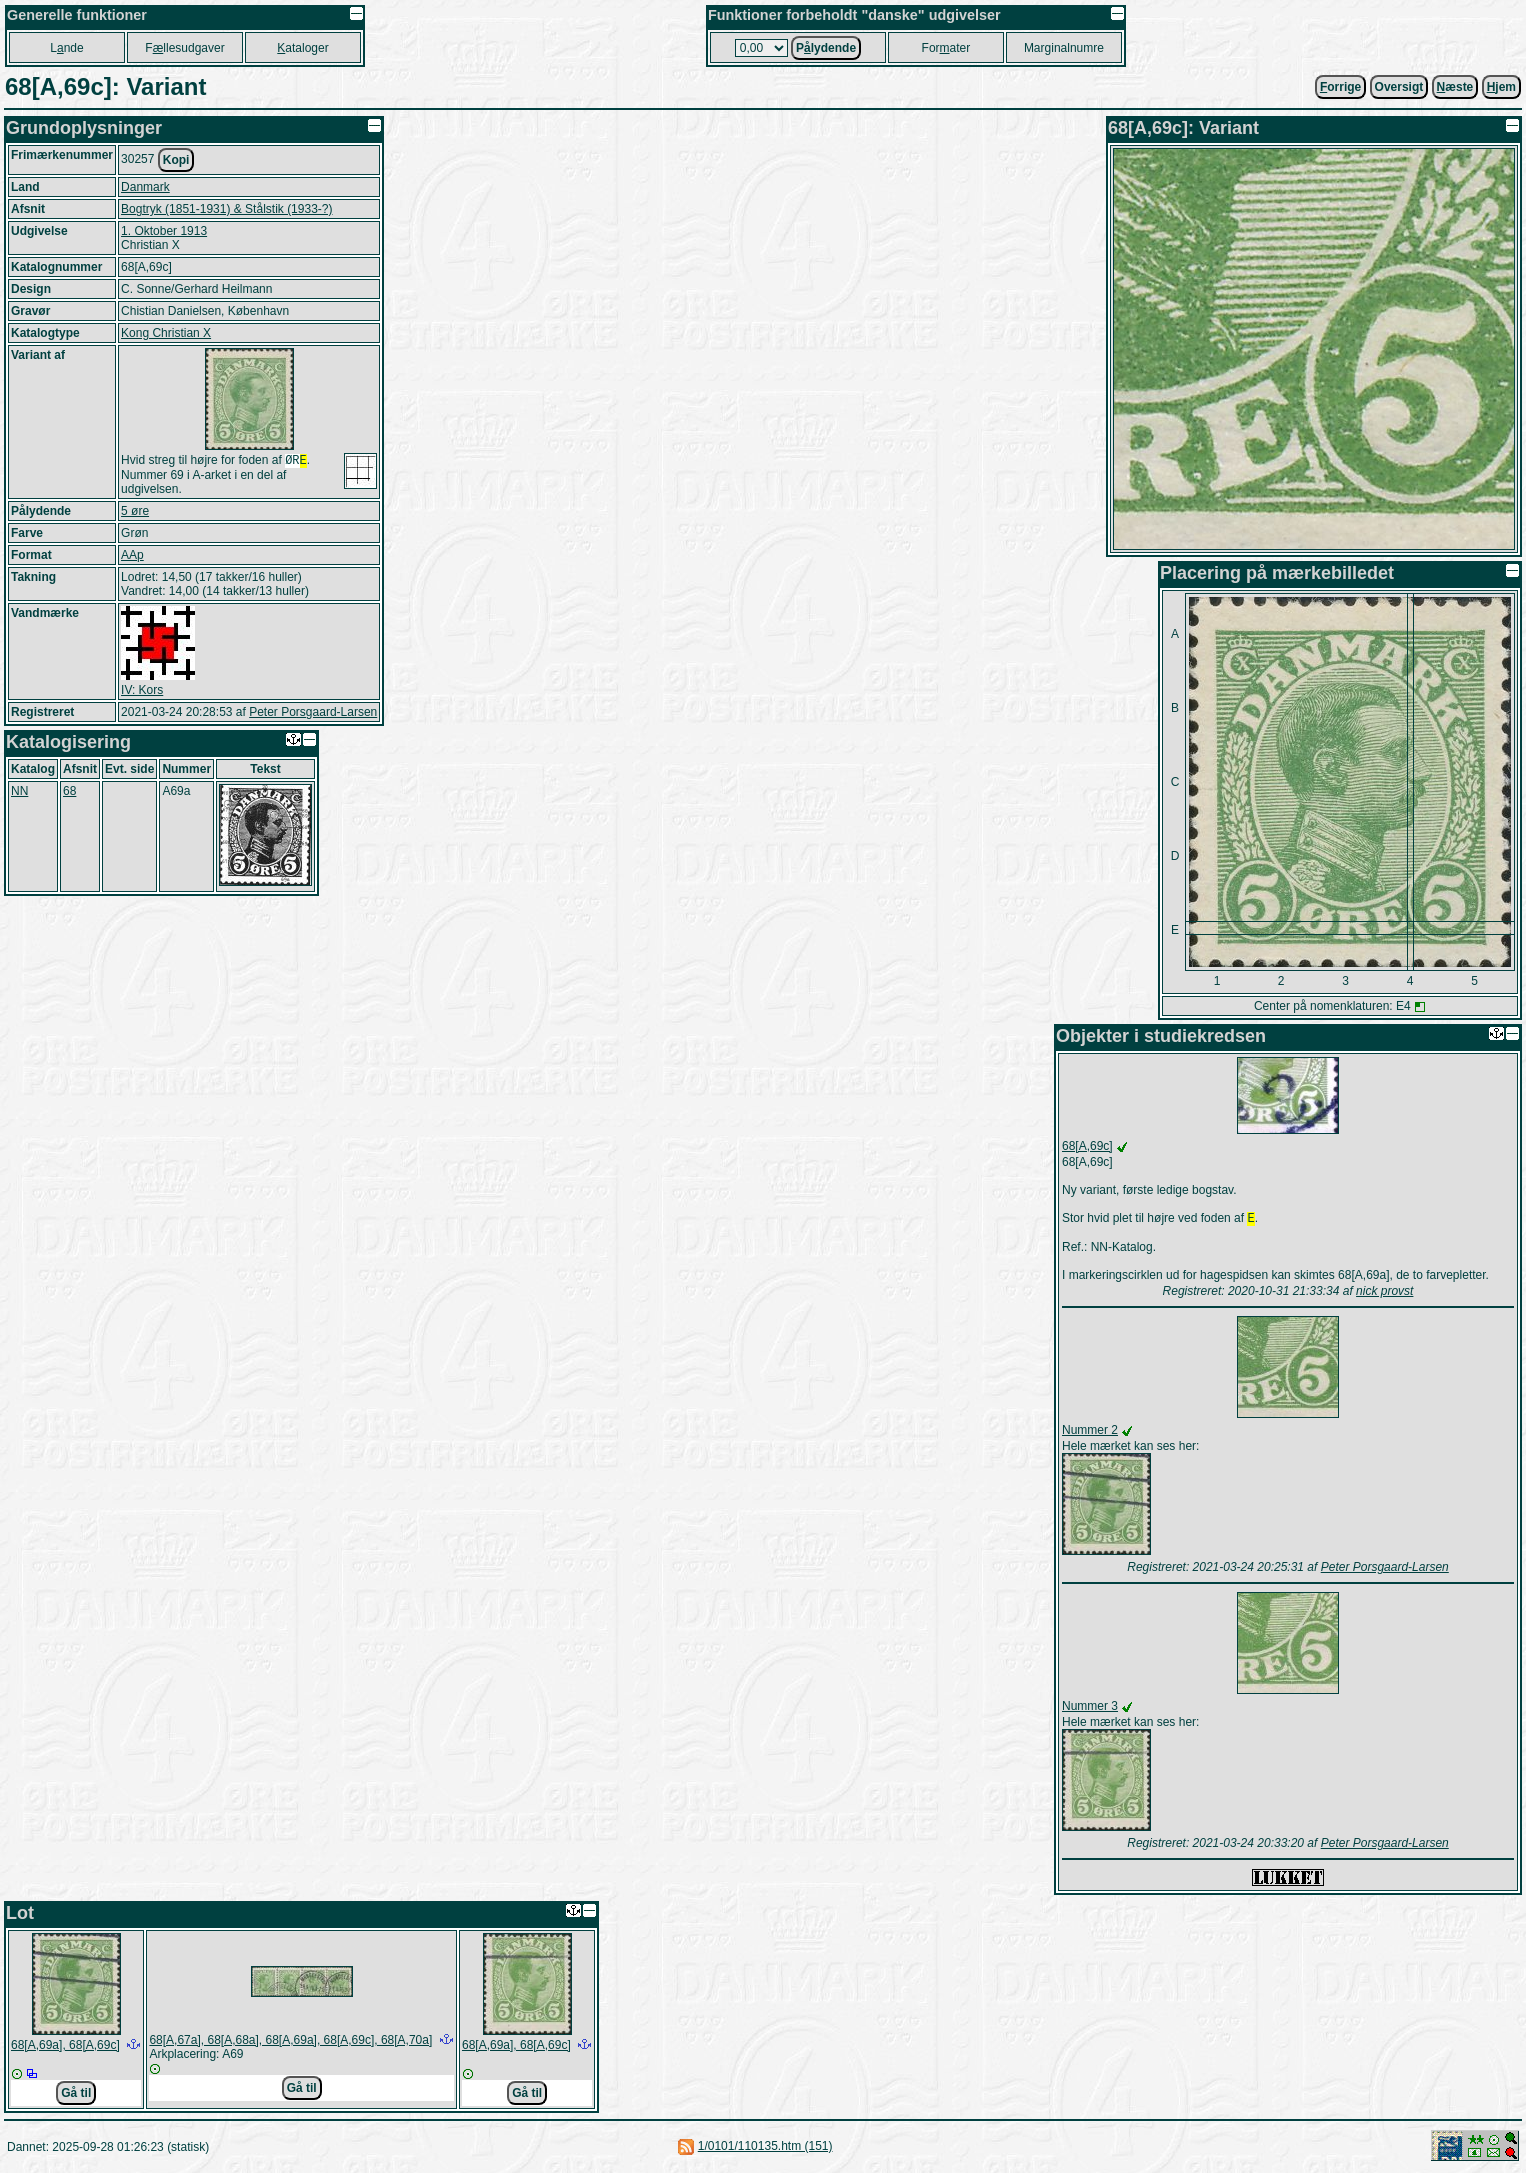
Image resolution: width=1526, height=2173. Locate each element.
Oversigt (1399, 87)
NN (19, 793)
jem (1501, 87)
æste (1455, 87)
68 (69, 793)
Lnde (66, 48)
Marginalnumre (1064, 48)
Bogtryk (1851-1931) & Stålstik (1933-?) (226, 209)
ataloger (302, 48)
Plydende (826, 48)
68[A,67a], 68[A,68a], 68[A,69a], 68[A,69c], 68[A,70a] (290, 2042)
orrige (1340, 87)
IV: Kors (142, 692)
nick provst (1384, 1293)
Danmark (145, 187)
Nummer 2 (1090, 1432)
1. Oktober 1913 (164, 231)
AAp (132, 557)
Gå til (76, 2095)
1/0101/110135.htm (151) (765, 2148)
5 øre (135, 513)
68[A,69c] (1087, 1146)
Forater (946, 48)
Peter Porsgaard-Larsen (313, 714)
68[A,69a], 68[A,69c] (65, 2047)
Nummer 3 (1090, 1708)
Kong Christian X (166, 333)
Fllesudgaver (184, 48)
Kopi (176, 160)
